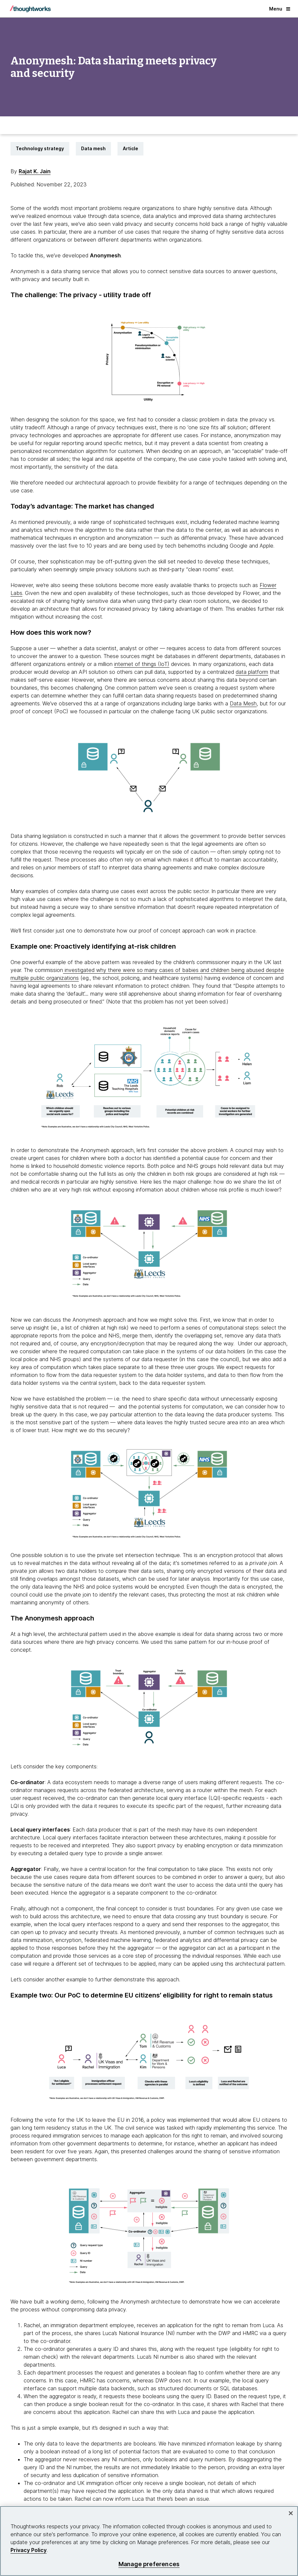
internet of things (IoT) (141, 664)
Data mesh (93, 148)
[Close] (291, 2513)
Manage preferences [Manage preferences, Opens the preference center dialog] (149, 2564)
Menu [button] (279, 9)
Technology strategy (40, 148)
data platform (252, 672)
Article (130, 148)
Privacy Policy (29, 2550)
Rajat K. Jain (35, 171)
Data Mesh (243, 703)
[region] (149, 2541)
